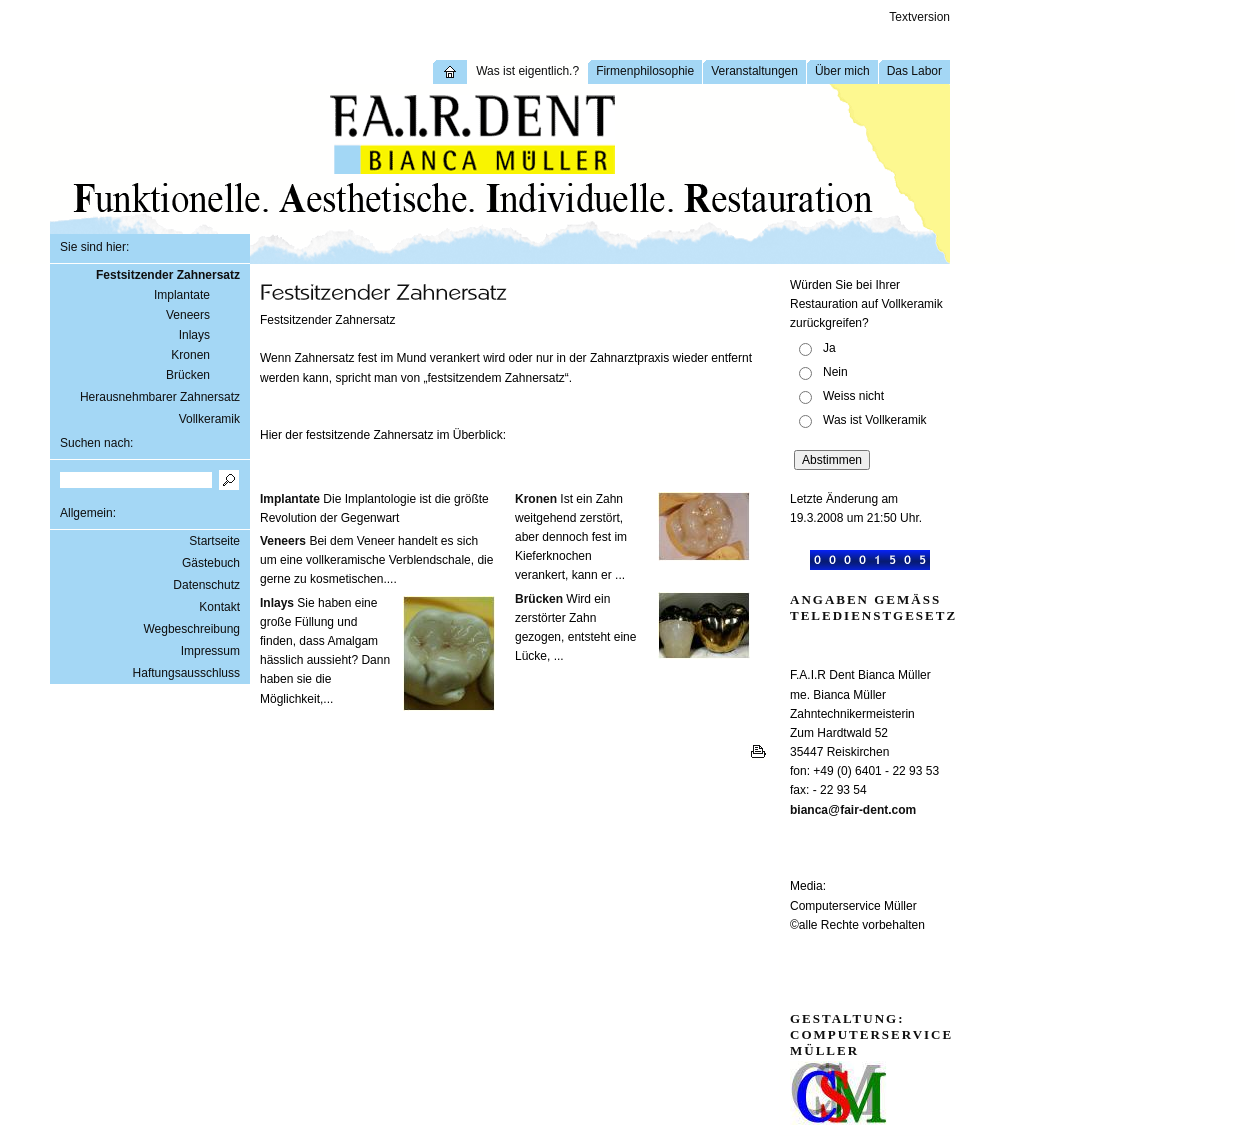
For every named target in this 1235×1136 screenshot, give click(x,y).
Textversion (919, 17)
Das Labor (914, 71)
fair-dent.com (878, 810)
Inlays (194, 335)
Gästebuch (211, 563)
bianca (809, 810)
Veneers (188, 315)
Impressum (210, 651)
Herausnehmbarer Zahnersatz (160, 397)
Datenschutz (206, 585)
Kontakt (219, 607)
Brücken (188, 375)
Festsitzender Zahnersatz (168, 275)
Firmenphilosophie (645, 71)
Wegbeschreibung (191, 629)
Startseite (214, 541)
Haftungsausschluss (186, 673)
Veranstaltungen (754, 71)
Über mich (842, 71)
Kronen (190, 355)
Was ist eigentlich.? (527, 71)
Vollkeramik (209, 419)
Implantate (182, 295)
